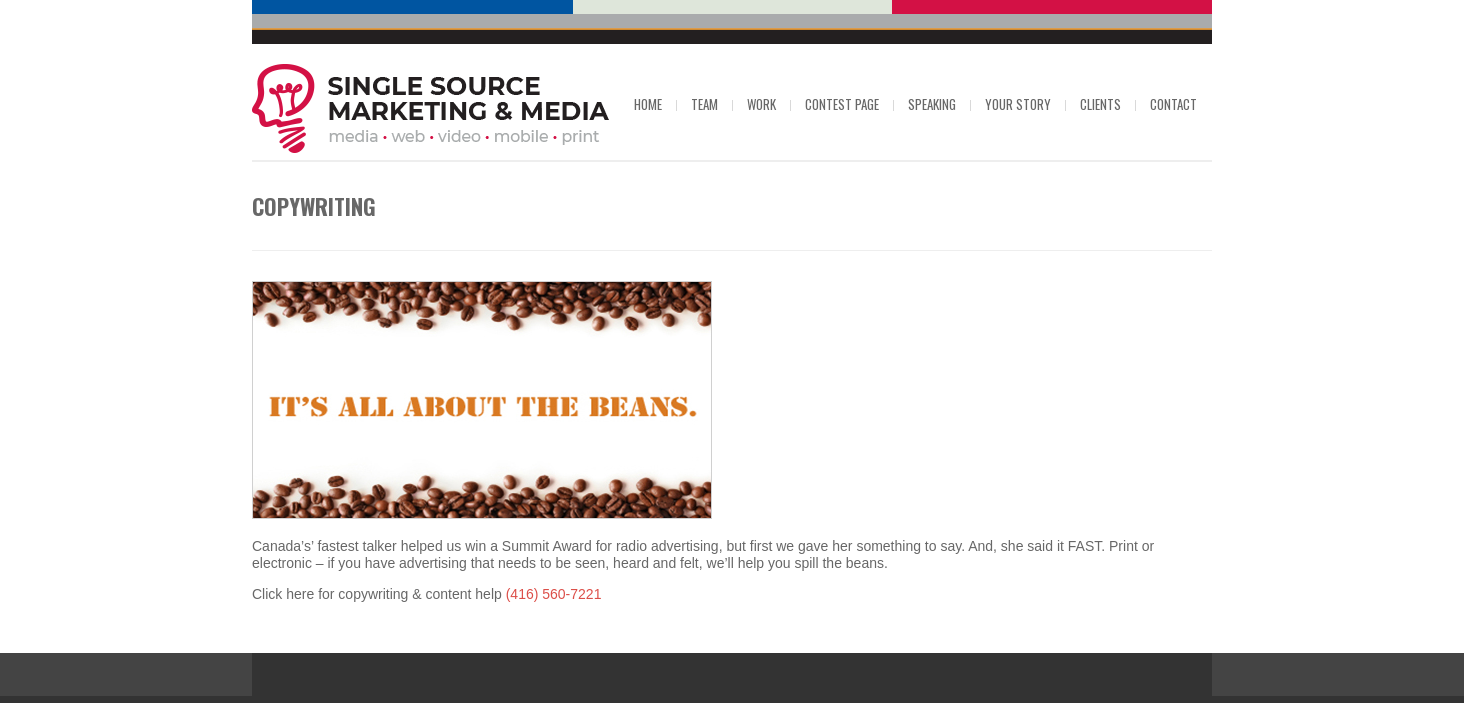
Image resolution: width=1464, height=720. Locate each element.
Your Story (1018, 104)
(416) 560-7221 (554, 594)
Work (761, 104)
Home (648, 104)
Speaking (932, 104)
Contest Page (842, 104)
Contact (1173, 104)
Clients (1100, 104)
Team (704, 104)
